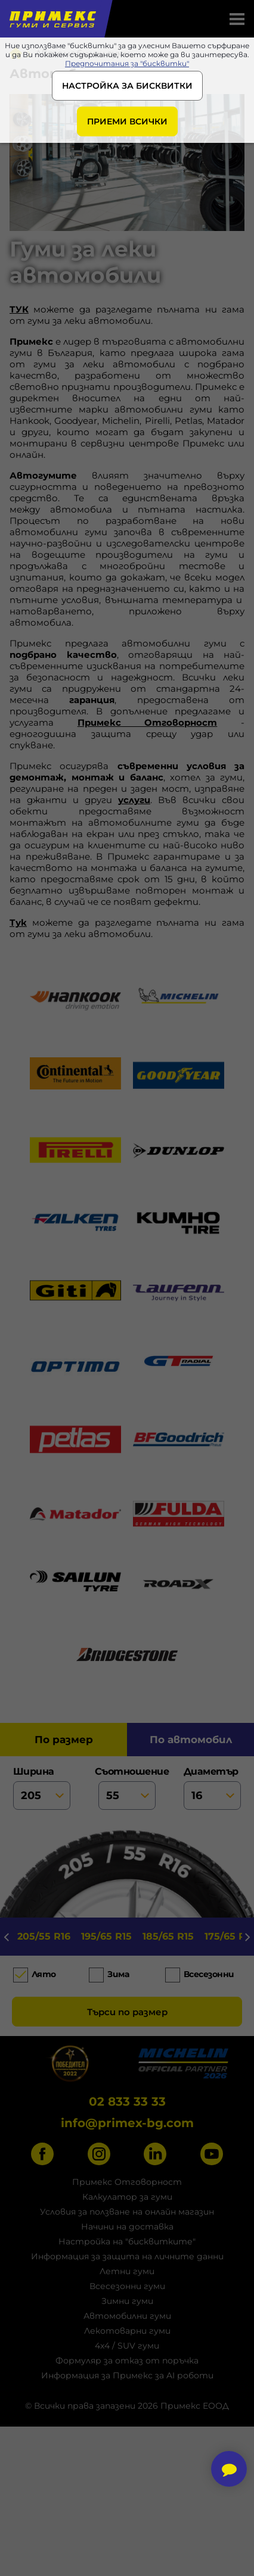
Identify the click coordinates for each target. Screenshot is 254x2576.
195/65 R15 (106, 1936)
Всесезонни (209, 1974)
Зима (118, 1974)
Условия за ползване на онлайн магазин (127, 2211)
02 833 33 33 (127, 2101)
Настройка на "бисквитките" (127, 2241)
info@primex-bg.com (127, 2123)
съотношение (127, 1788)
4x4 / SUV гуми (127, 2345)
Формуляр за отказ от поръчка (127, 2360)
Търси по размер (127, 2012)
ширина (42, 1788)
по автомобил (191, 1740)
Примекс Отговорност (148, 722)
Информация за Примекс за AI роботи (127, 2375)
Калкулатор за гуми (127, 2196)
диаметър (212, 1788)
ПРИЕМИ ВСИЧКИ (127, 121)
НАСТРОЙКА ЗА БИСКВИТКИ (127, 85)
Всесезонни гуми (127, 2286)
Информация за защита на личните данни (127, 2256)
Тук (18, 922)
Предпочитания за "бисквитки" (127, 63)
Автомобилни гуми (127, 2315)
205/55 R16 (43, 1936)
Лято (44, 1974)
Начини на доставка (127, 2226)
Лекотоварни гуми (127, 2330)
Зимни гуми (127, 2301)
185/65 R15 (168, 1936)
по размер (64, 1740)
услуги (134, 799)
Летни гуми (127, 2271)
